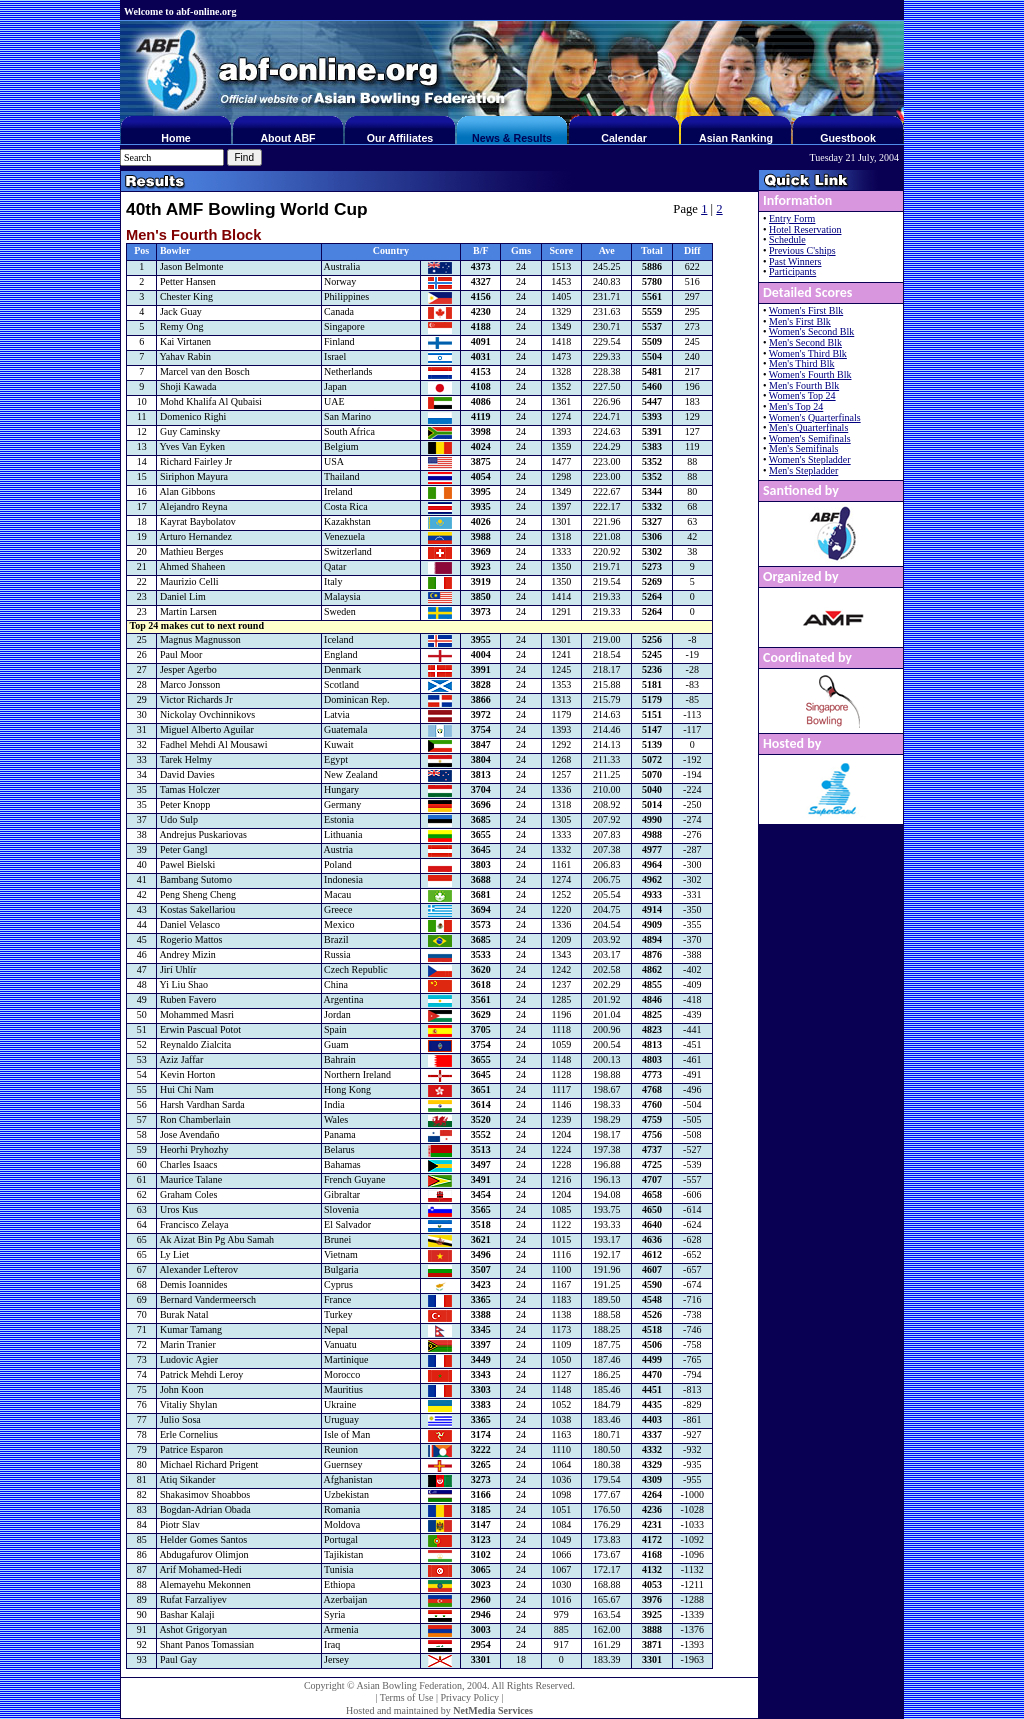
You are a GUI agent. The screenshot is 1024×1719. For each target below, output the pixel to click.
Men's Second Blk (805, 342)
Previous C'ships (802, 250)
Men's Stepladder (803, 470)
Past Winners (795, 261)
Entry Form (792, 218)
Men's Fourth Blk (804, 385)
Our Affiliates (400, 138)
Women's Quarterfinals (815, 417)
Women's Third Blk (808, 353)
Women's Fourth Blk (810, 374)
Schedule (787, 239)
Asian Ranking (736, 138)
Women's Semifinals (810, 438)
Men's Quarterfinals (808, 427)
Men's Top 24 (796, 406)
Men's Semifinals (803, 448)
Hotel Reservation (805, 229)
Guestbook (848, 138)
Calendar (624, 138)
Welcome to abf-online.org (180, 11)
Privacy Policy (469, 1697)
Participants (792, 271)
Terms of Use (407, 1697)
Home (176, 138)
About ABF (287, 138)
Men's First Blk (800, 321)
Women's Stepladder (810, 459)
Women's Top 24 (802, 395)
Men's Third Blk (802, 363)
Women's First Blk (806, 310)
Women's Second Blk (811, 331)
